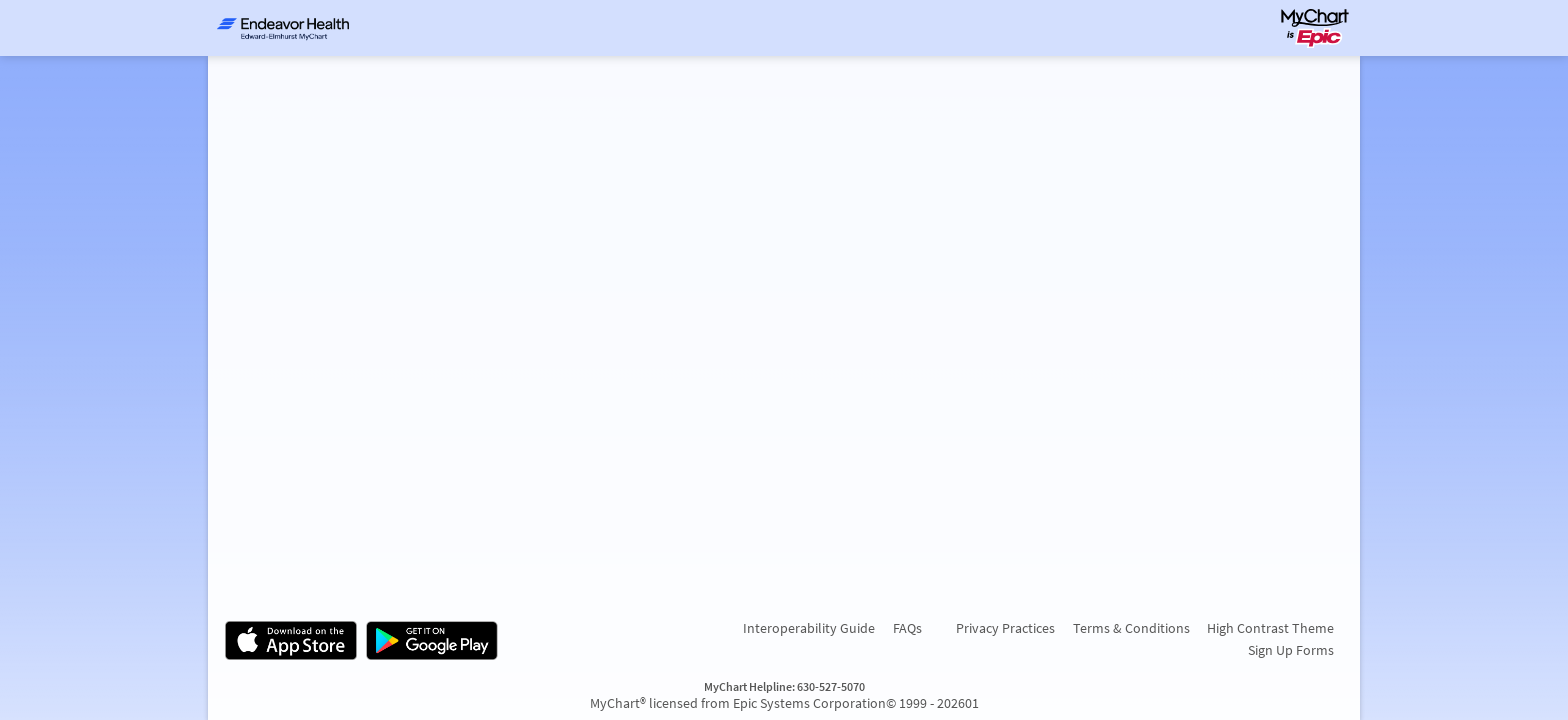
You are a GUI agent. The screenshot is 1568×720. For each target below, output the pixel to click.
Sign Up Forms (1291, 650)
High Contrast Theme (1270, 628)
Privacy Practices (1005, 628)
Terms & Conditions (1131, 628)
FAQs (907, 628)
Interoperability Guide (809, 628)
